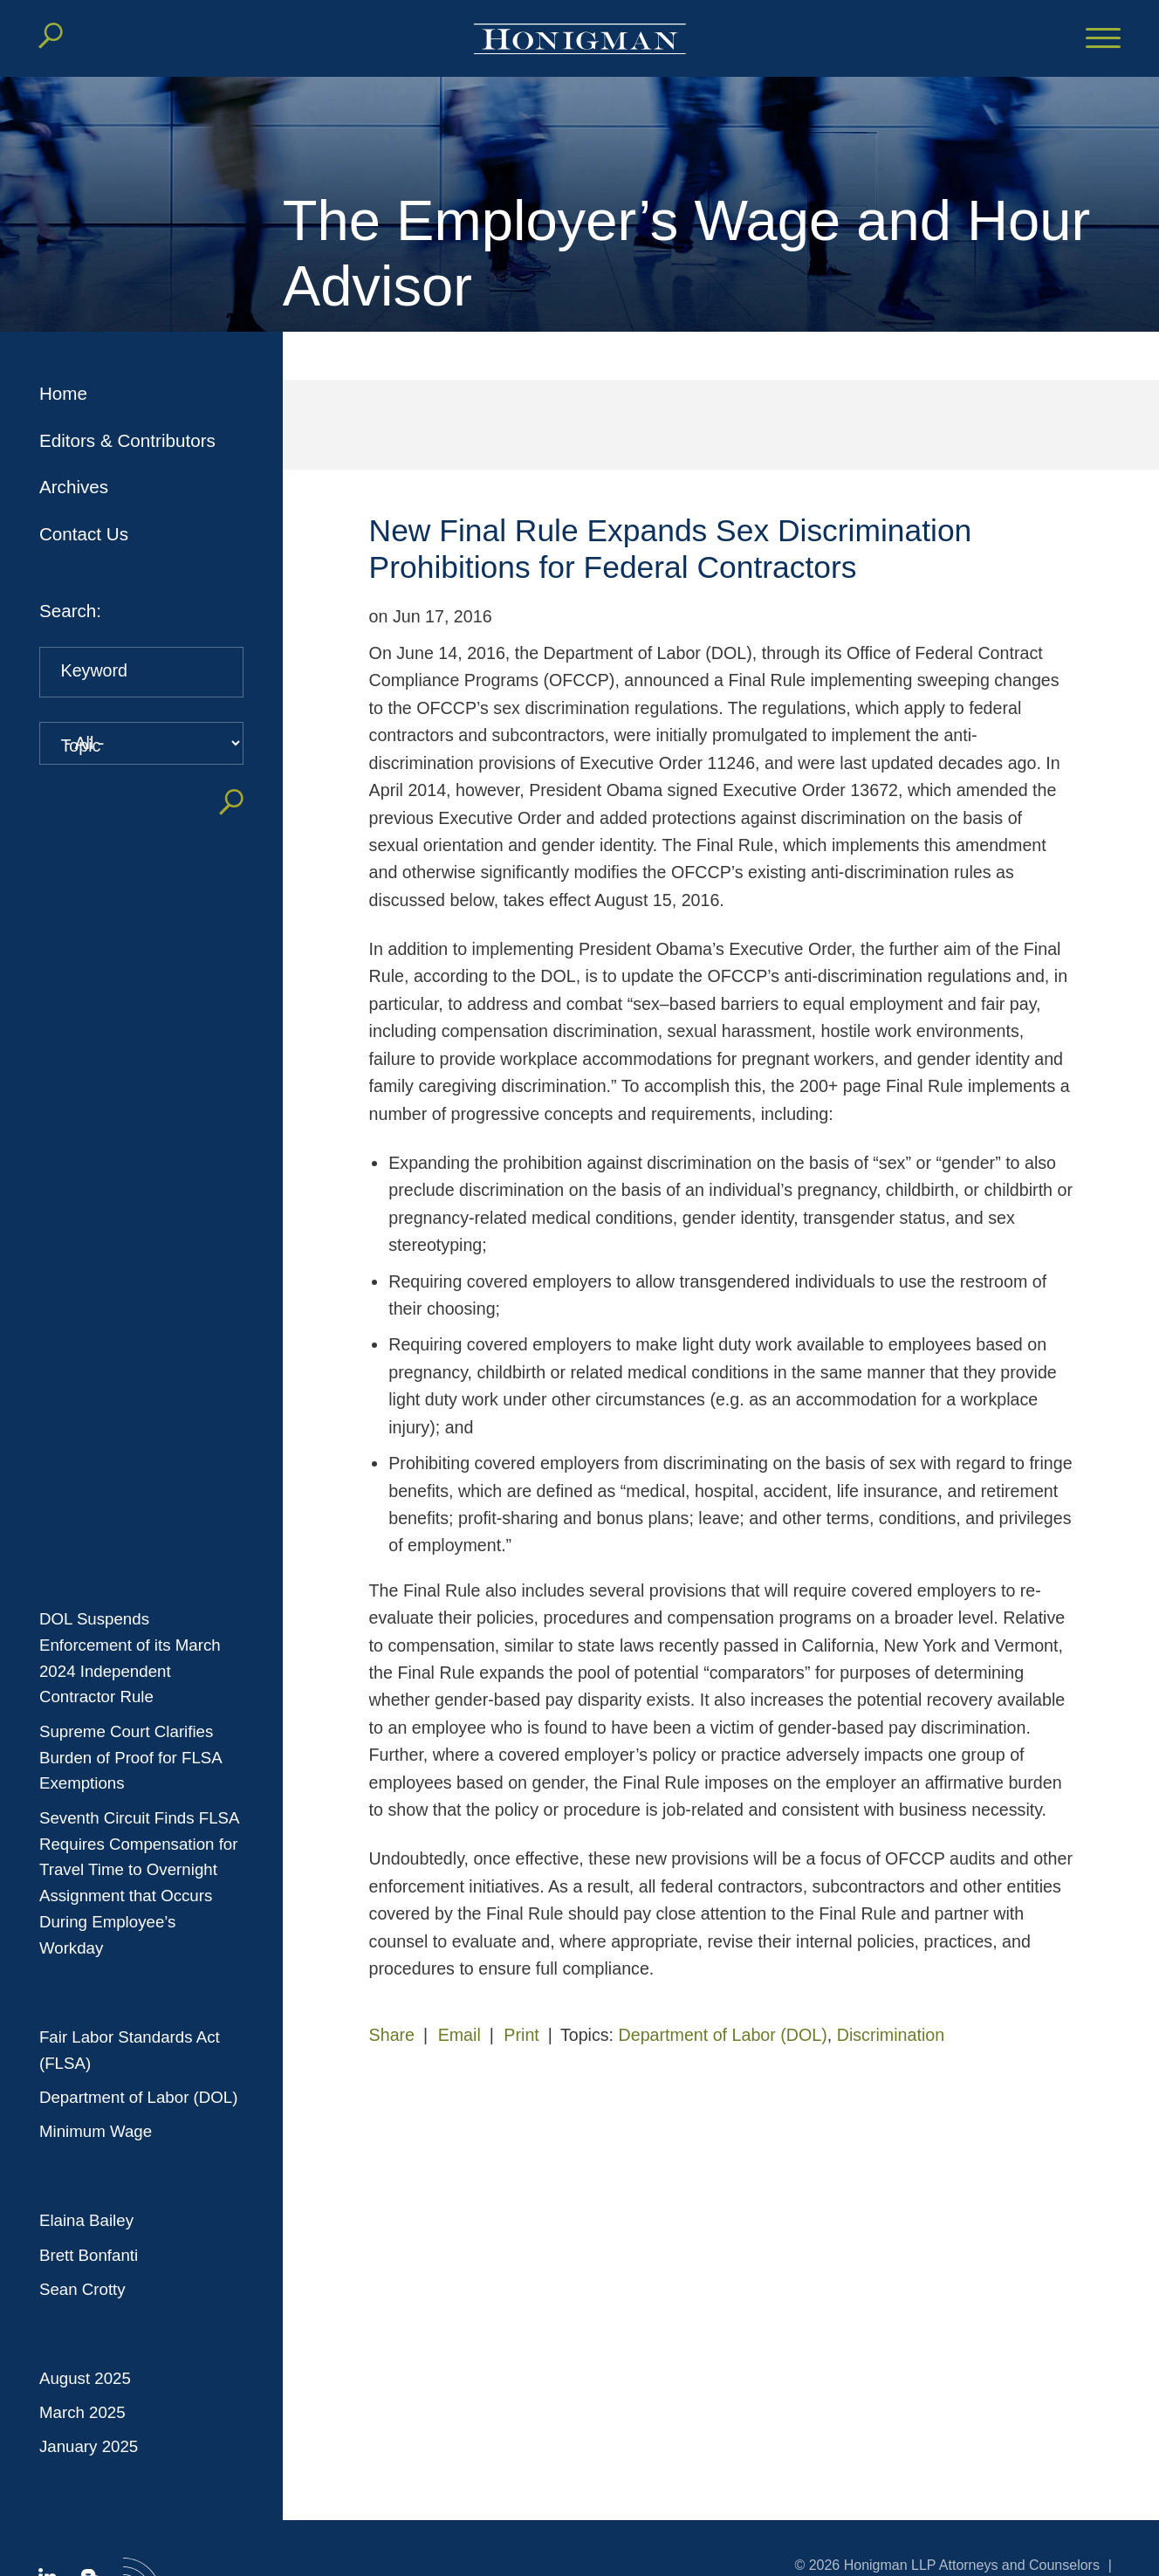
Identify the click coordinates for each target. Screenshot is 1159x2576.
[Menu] (1103, 39)
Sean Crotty (82, 2289)
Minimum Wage (95, 2131)
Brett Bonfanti (88, 2255)
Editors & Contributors (127, 440)
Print (521, 2034)
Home (63, 393)
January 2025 (88, 2446)
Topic (81, 745)
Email (459, 2034)
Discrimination (890, 2034)
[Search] (50, 36)
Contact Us (83, 534)
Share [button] (392, 2034)
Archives (73, 487)
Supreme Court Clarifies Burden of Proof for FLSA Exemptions (130, 1757)
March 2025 (82, 2412)
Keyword (94, 670)
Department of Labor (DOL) (138, 2097)
